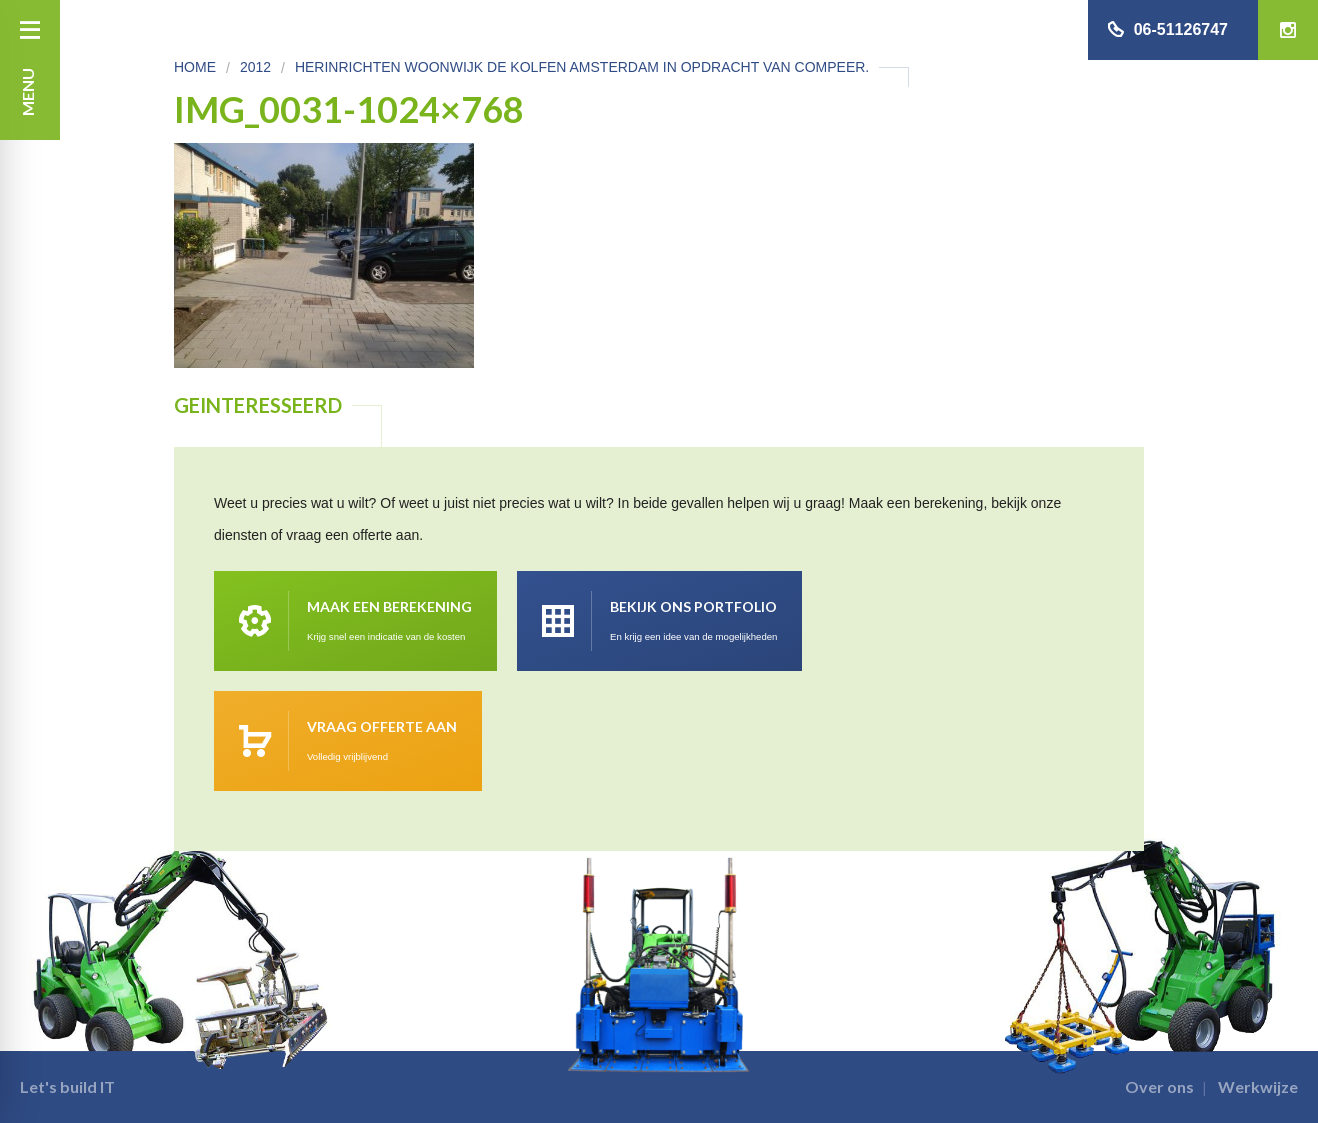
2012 (255, 67)
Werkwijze (1258, 1086)
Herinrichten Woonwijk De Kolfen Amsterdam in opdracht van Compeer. (582, 67)
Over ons (1159, 1086)
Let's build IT (67, 1086)
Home (195, 67)
